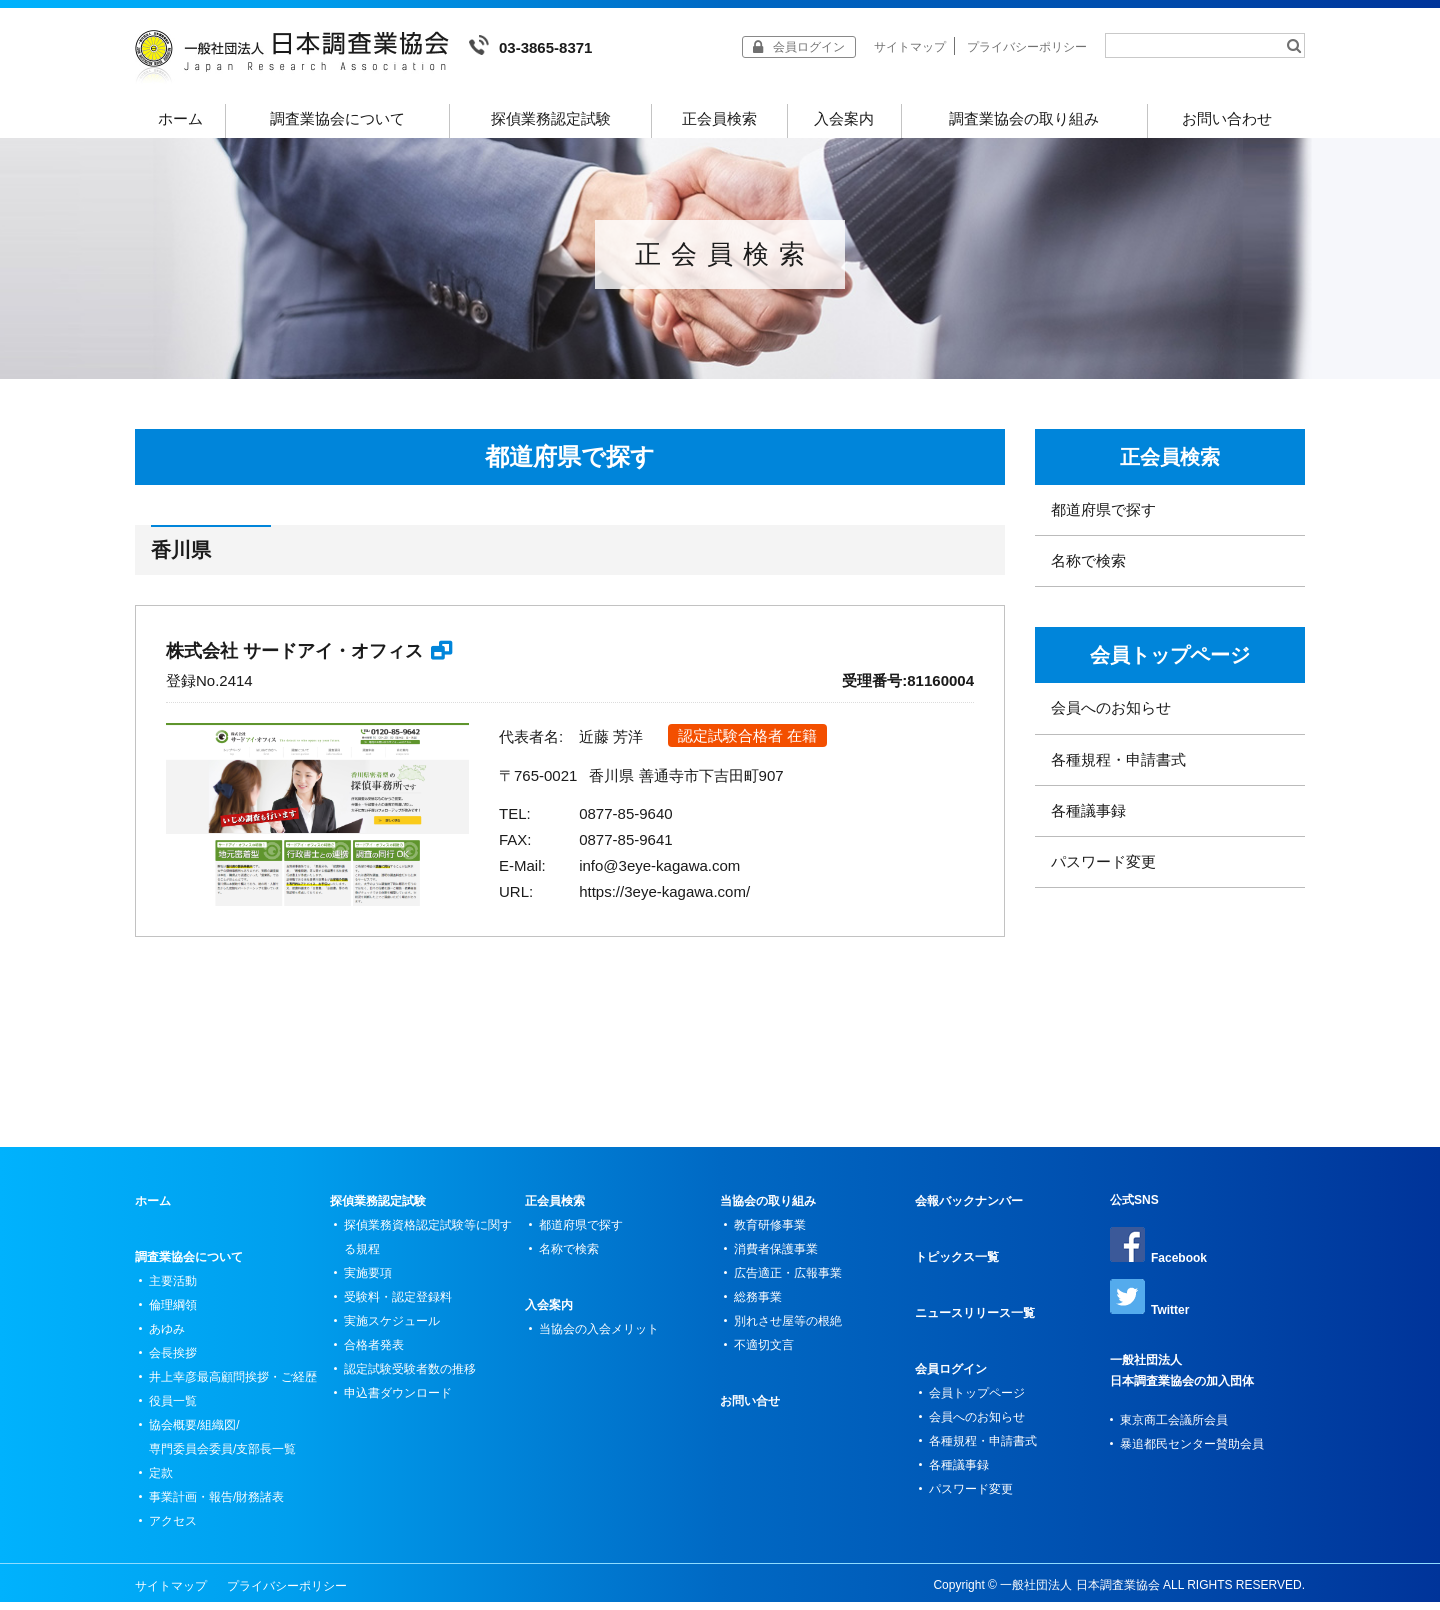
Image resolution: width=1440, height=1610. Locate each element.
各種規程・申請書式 (1118, 767)
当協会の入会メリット (599, 1337)
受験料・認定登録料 (398, 1305)
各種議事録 (1088, 818)
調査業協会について (337, 118)
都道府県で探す (1103, 517)
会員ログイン (951, 1377)
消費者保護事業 (776, 1257)
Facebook (1158, 1254)
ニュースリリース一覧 (975, 1321)
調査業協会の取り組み (1024, 118)
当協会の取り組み (768, 1209)
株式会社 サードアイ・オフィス (294, 659)
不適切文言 (764, 1353)
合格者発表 (374, 1353)
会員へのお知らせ (1111, 715)
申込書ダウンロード (398, 1401)
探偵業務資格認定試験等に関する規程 (428, 1245)
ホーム (180, 118)
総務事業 (758, 1305)
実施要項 (368, 1281)
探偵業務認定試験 (551, 118)
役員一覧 (173, 1409)
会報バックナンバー (969, 1209)
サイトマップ (910, 47)
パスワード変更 (1103, 869)
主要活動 (173, 1289)
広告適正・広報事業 (788, 1281)
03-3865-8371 (530, 45)
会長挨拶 (173, 1361)
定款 (161, 1481)
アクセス (173, 1529)
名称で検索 (1088, 568)
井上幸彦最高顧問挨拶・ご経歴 (233, 1385)
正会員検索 (719, 118)
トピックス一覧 (957, 1265)
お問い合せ (750, 1409)
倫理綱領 (173, 1313)
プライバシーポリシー (1027, 47)
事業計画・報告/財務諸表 (216, 1505)
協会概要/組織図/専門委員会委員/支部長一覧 (222, 1445)
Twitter (1149, 1306)
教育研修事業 (770, 1233)
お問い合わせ (1227, 118)
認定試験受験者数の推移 (410, 1377)
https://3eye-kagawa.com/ (664, 899)
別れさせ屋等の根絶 (788, 1329)
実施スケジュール (392, 1329)
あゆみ (167, 1337)
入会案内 (844, 118)
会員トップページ (1170, 663)
